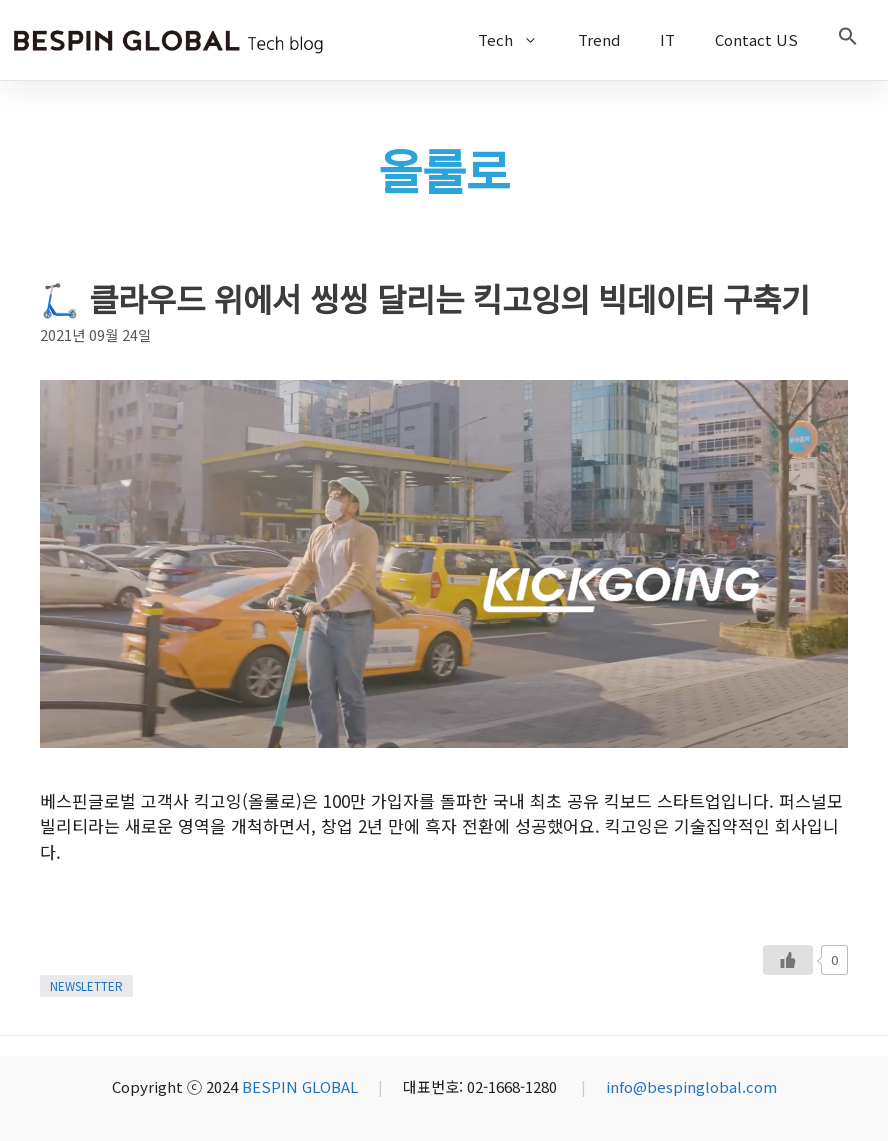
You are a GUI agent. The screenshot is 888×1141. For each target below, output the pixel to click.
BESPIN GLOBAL (300, 1086)
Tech (518, 40)
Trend (599, 39)
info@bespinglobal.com (691, 1086)
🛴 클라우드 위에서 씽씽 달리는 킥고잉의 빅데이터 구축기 (425, 298)
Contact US (756, 39)
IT (667, 39)
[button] (848, 40)
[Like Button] (788, 960)
